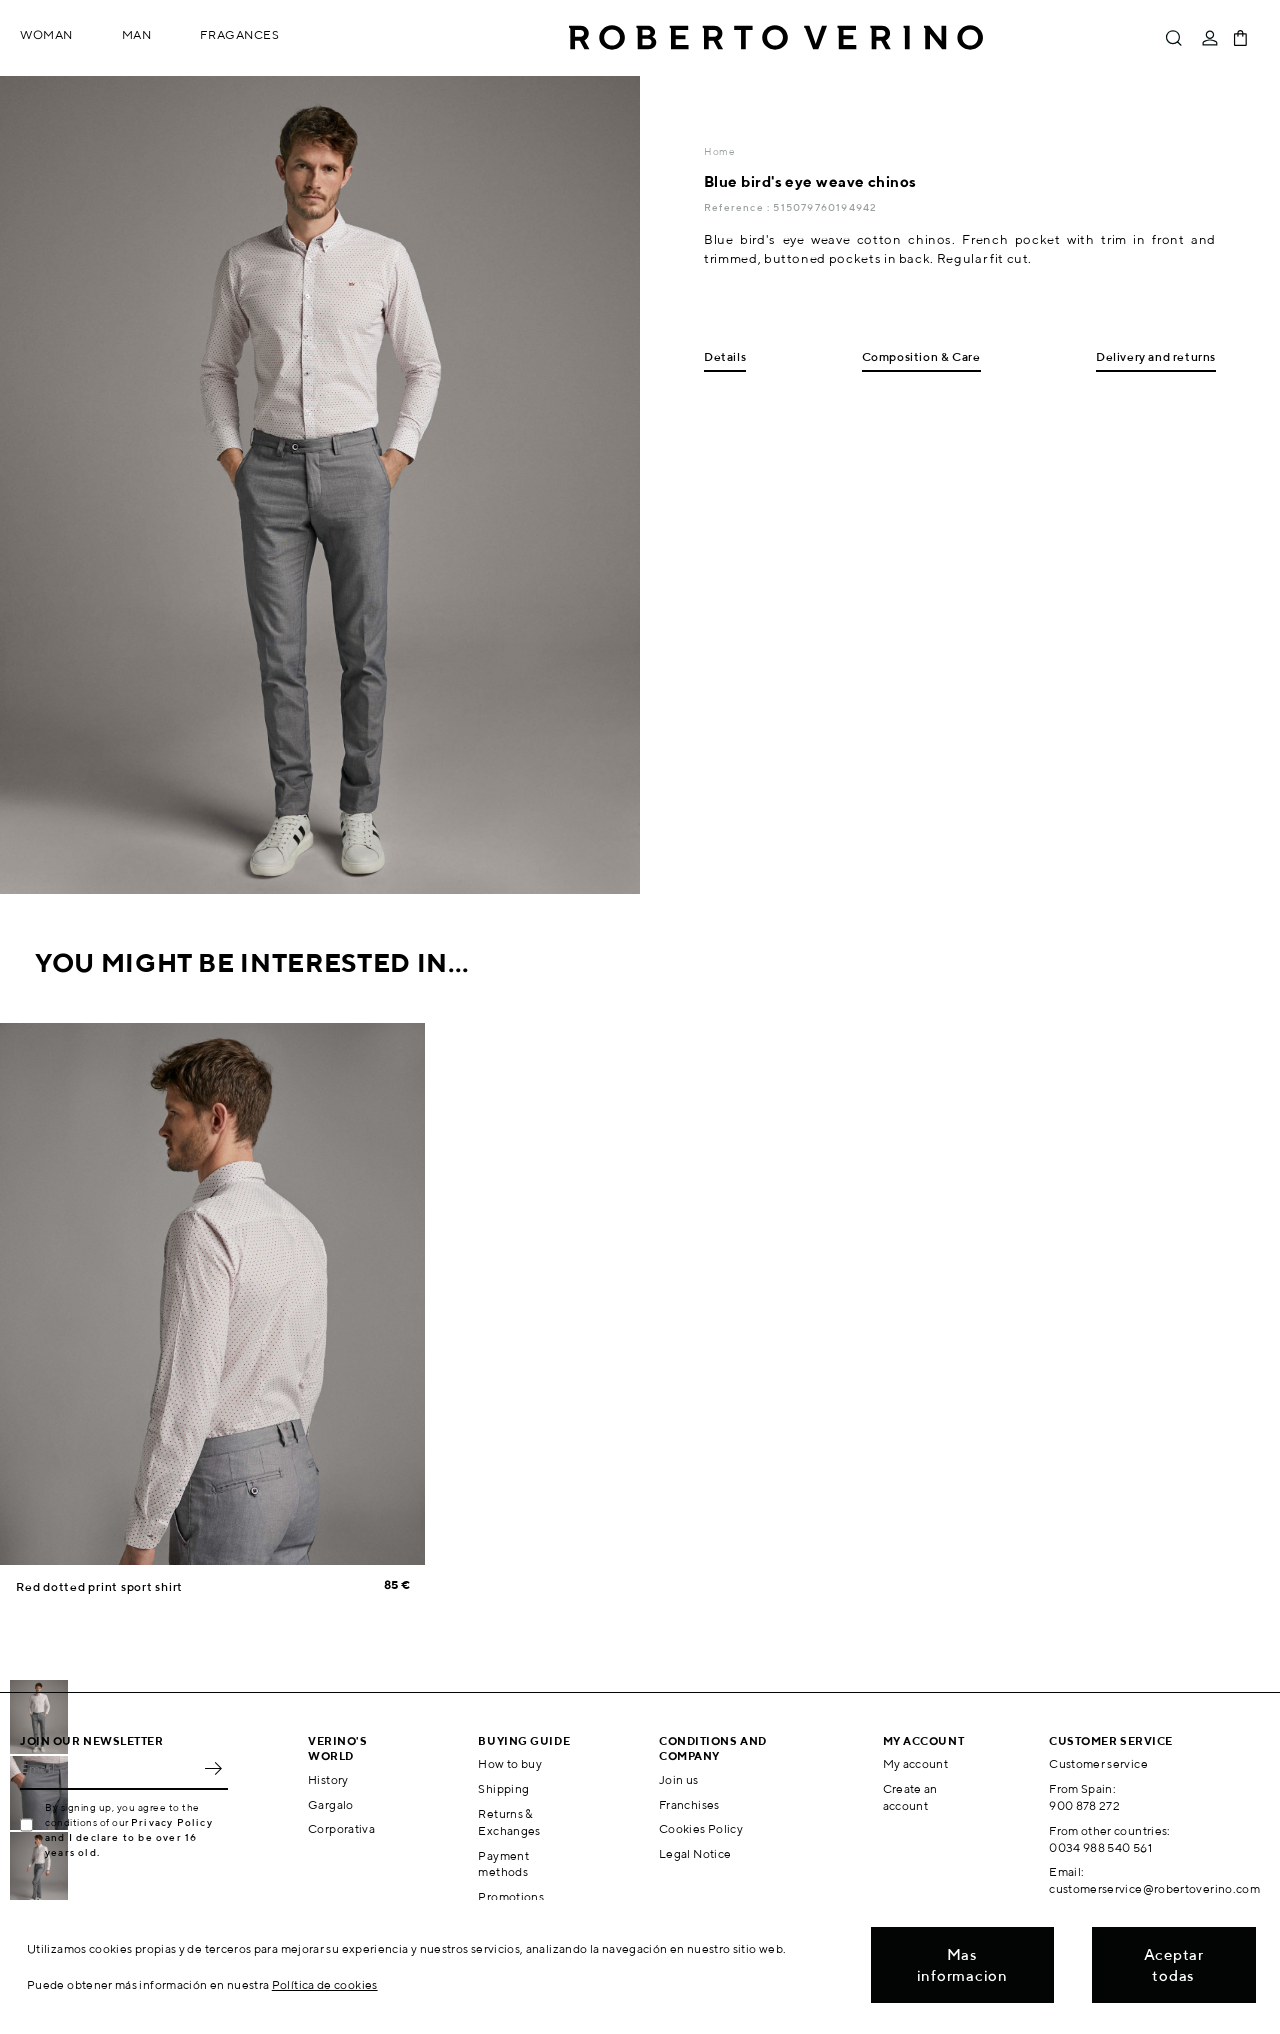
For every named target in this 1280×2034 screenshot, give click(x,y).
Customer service (1098, 1763)
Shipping (503, 1788)
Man (137, 34)
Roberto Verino (776, 38)
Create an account (910, 1797)
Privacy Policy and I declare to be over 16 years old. (129, 1837)
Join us (679, 1779)
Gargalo (331, 1804)
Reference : (738, 207)
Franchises (689, 1804)
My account (916, 1763)
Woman (46, 34)
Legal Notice (695, 1853)
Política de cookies (325, 1984)
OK (213, 1768)
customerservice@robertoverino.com (1154, 1888)
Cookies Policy (701, 1828)
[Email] (109, 1768)
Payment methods (503, 1864)
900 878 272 (1084, 1805)
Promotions (511, 1896)
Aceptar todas (1174, 1965)
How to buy (510, 1763)
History (328, 1779)
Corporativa (341, 1828)
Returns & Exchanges (509, 1822)
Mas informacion (962, 1965)
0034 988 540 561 (1100, 1847)
